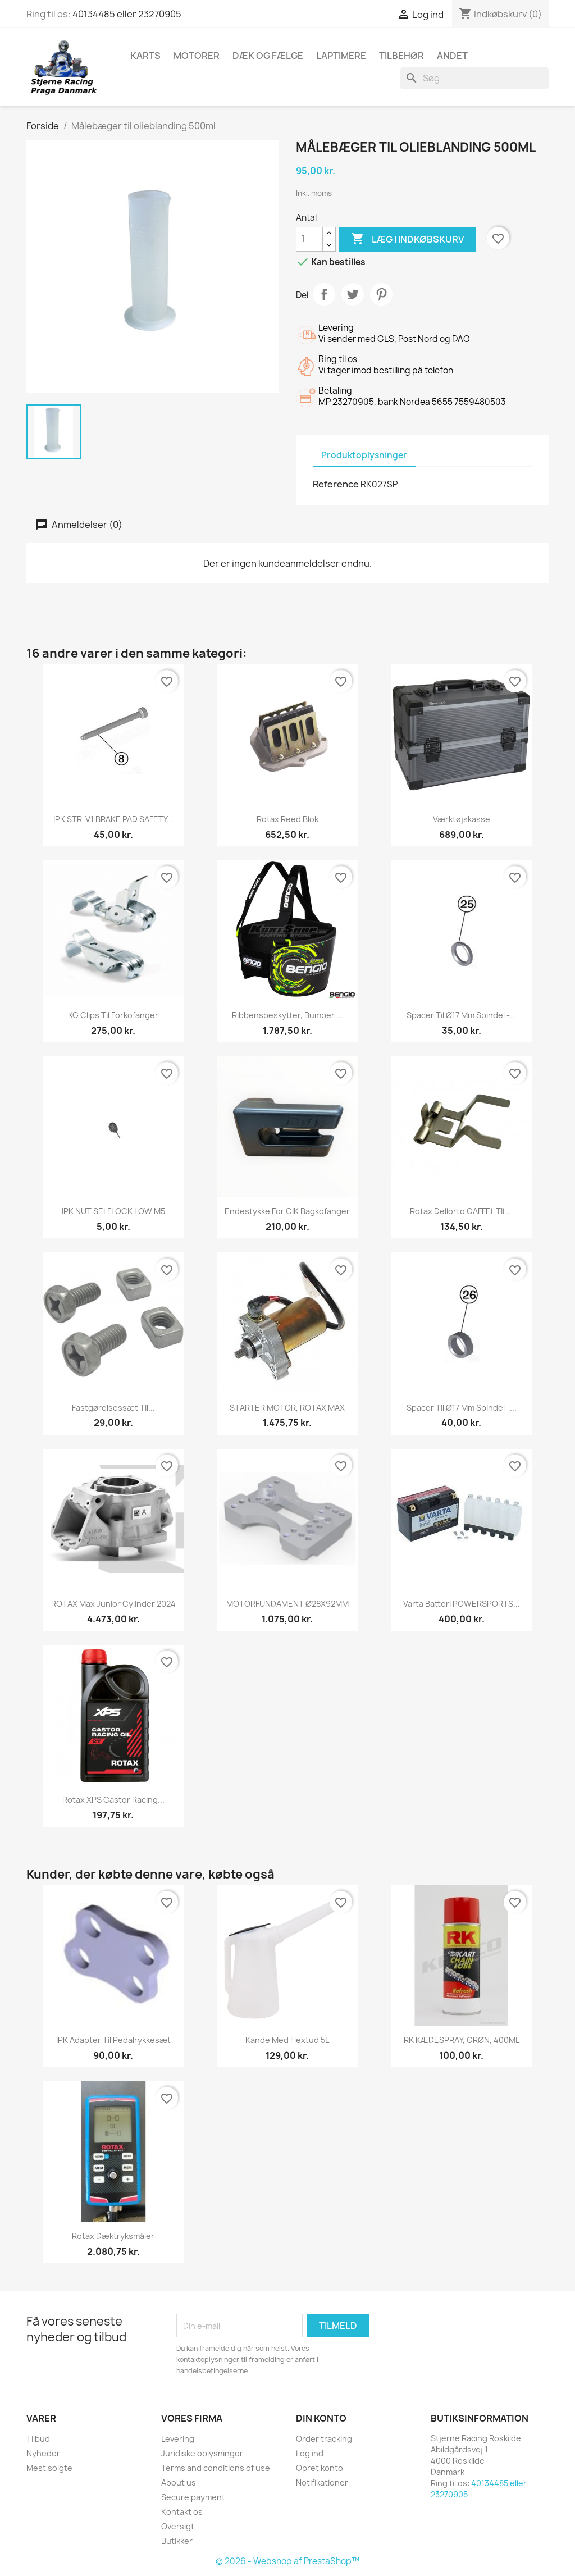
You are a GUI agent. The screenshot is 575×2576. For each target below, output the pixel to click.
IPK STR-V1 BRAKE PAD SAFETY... (113, 819)
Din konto (321, 2418)
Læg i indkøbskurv (407, 239)
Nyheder (43, 2453)
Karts (145, 55)
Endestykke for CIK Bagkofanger (287, 1211)
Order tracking (324, 2438)
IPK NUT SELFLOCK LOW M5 (113, 1211)
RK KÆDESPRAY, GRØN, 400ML (461, 2040)
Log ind (309, 2453)
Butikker (177, 2541)
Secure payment (193, 2497)
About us (178, 2482)
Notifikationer (322, 2482)
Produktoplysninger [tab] (364, 455)
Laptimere (341, 55)
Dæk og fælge (267, 55)
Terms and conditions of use (215, 2468)
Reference (336, 484)
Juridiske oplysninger (202, 2453)
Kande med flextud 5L (287, 2040)
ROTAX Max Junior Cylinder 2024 (113, 1603)
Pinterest (381, 294)
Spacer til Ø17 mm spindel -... (462, 1015)
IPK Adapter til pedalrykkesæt (113, 2040)
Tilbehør (401, 55)
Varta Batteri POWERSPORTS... (461, 1603)
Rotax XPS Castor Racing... (113, 1799)
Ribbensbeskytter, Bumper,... (287, 1015)
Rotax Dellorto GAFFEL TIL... (461, 1211)
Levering (177, 2438)
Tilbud (38, 2438)
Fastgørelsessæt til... (113, 1407)
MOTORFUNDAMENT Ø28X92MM (287, 1603)
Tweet (352, 294)
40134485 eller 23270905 (126, 14)
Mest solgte (49, 2468)
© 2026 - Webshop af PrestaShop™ (287, 2561)
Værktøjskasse (461, 819)
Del (324, 294)
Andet (452, 55)
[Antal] (309, 239)
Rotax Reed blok (287, 819)
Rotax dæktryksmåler (113, 2236)
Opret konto (319, 2468)
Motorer (197, 55)
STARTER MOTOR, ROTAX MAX (287, 1407)
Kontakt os (182, 2511)
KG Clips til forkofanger (113, 1015)
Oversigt (177, 2526)
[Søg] (474, 78)
